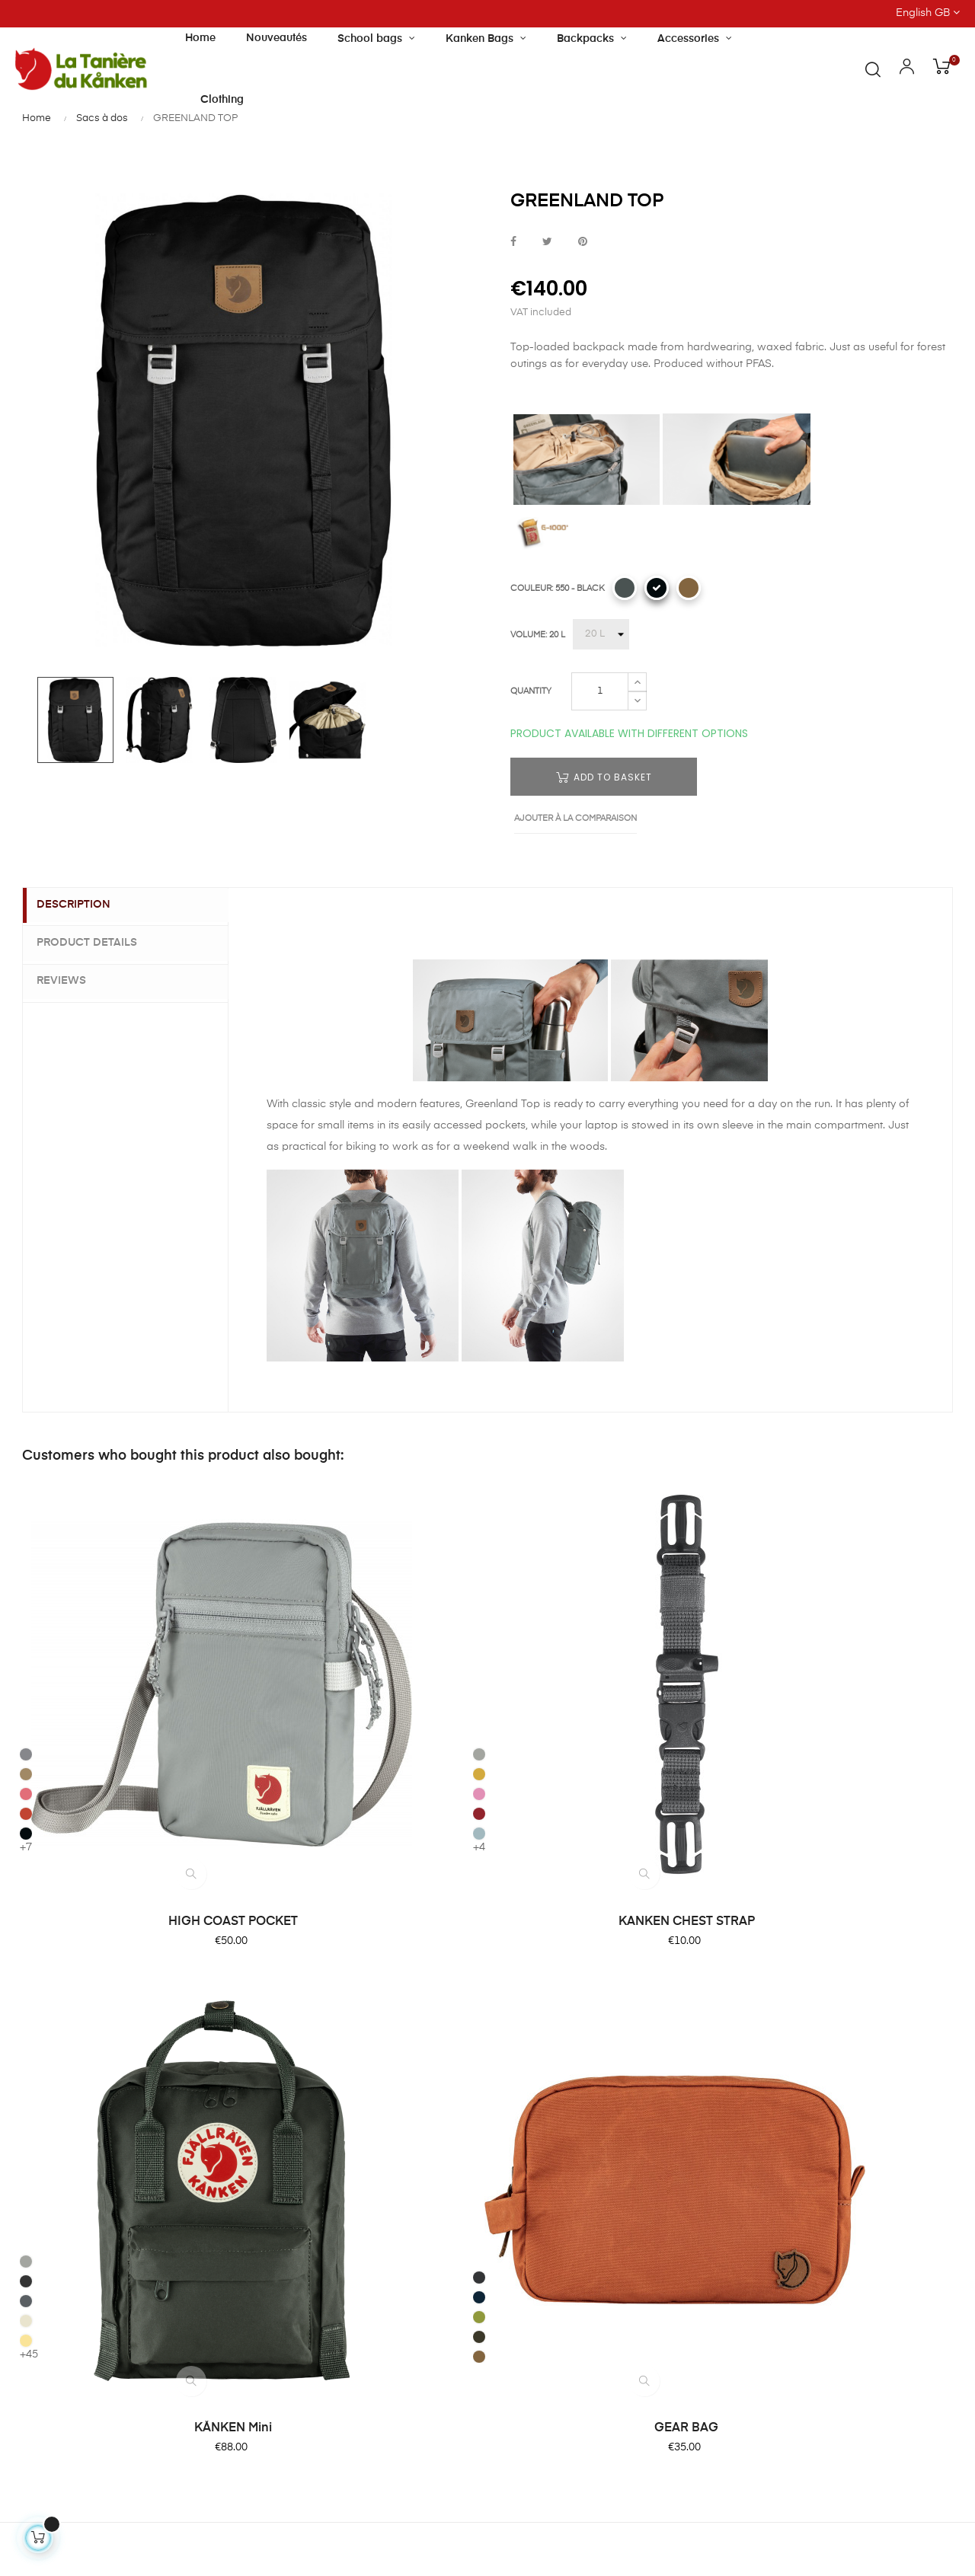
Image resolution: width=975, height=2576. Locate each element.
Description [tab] (83, 905)
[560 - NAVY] (749, 1606)
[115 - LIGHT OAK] (509, 1629)
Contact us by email (66, 2426)
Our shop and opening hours (398, 2042)
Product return (539, 2089)
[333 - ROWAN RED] (28, 1629)
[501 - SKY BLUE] (269, 1648)
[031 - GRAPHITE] (509, 1589)
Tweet (547, 242)
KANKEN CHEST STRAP (367, 1716)
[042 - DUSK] (624, 588)
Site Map (525, 2199)
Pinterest (582, 242)
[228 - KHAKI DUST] (688, 588)
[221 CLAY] (28, 1589)
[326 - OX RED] (269, 1629)
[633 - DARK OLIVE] (749, 1645)
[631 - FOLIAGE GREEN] (749, 1626)
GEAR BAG (848, 1716)
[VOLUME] (601, 634)
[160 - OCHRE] (269, 1589)
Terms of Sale (538, 2117)
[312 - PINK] (269, 1609)
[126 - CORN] (509, 1648)
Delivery (523, 2034)
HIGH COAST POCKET (127, 1716)
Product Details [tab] (96, 942)
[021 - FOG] (269, 1569)
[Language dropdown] (853, 13)
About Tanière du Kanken (405, 2007)
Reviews (70, 979)
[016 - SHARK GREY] (28, 1569)
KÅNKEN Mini (608, 1716)
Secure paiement (546, 2062)
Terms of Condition (551, 2144)
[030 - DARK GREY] (749, 1586)
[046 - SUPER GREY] (509, 1609)
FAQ (513, 2007)
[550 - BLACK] (656, 588)
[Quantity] (599, 691)
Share (513, 242)
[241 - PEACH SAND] (28, 1609)
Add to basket (604, 777)
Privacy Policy (538, 2171)
